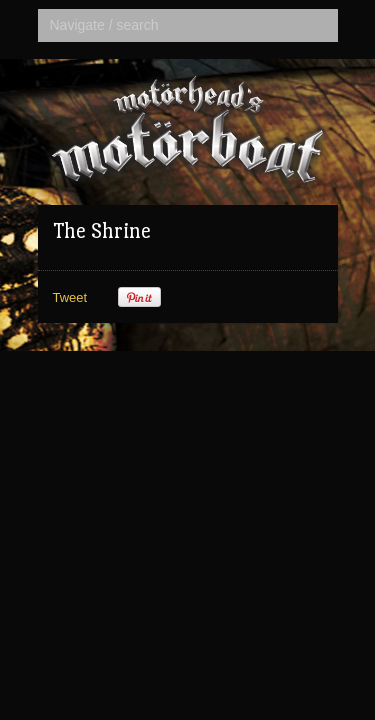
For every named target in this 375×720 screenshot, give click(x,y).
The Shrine (102, 231)
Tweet (70, 297)
